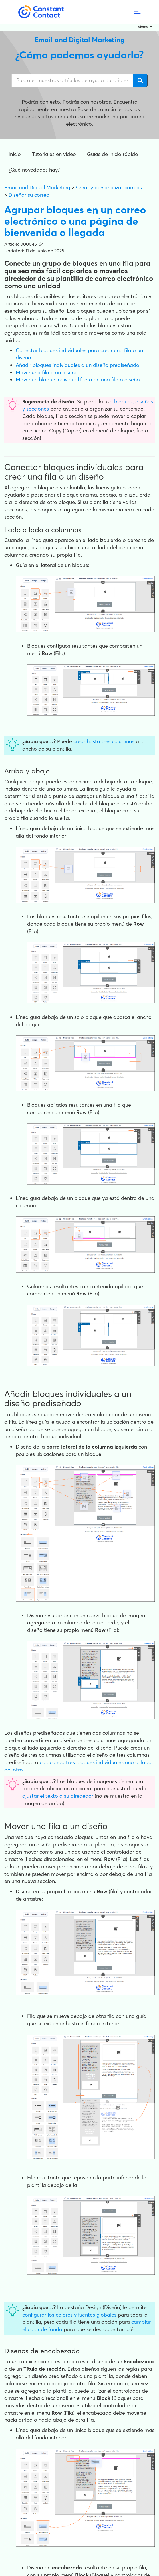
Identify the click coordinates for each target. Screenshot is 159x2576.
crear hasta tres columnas (103, 741)
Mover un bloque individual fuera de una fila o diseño (78, 379)
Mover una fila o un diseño (47, 372)
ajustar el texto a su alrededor (57, 1796)
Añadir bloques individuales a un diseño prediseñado (77, 365)
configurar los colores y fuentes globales (69, 2314)
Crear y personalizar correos (109, 187)
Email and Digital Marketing (37, 187)
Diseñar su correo (29, 195)
